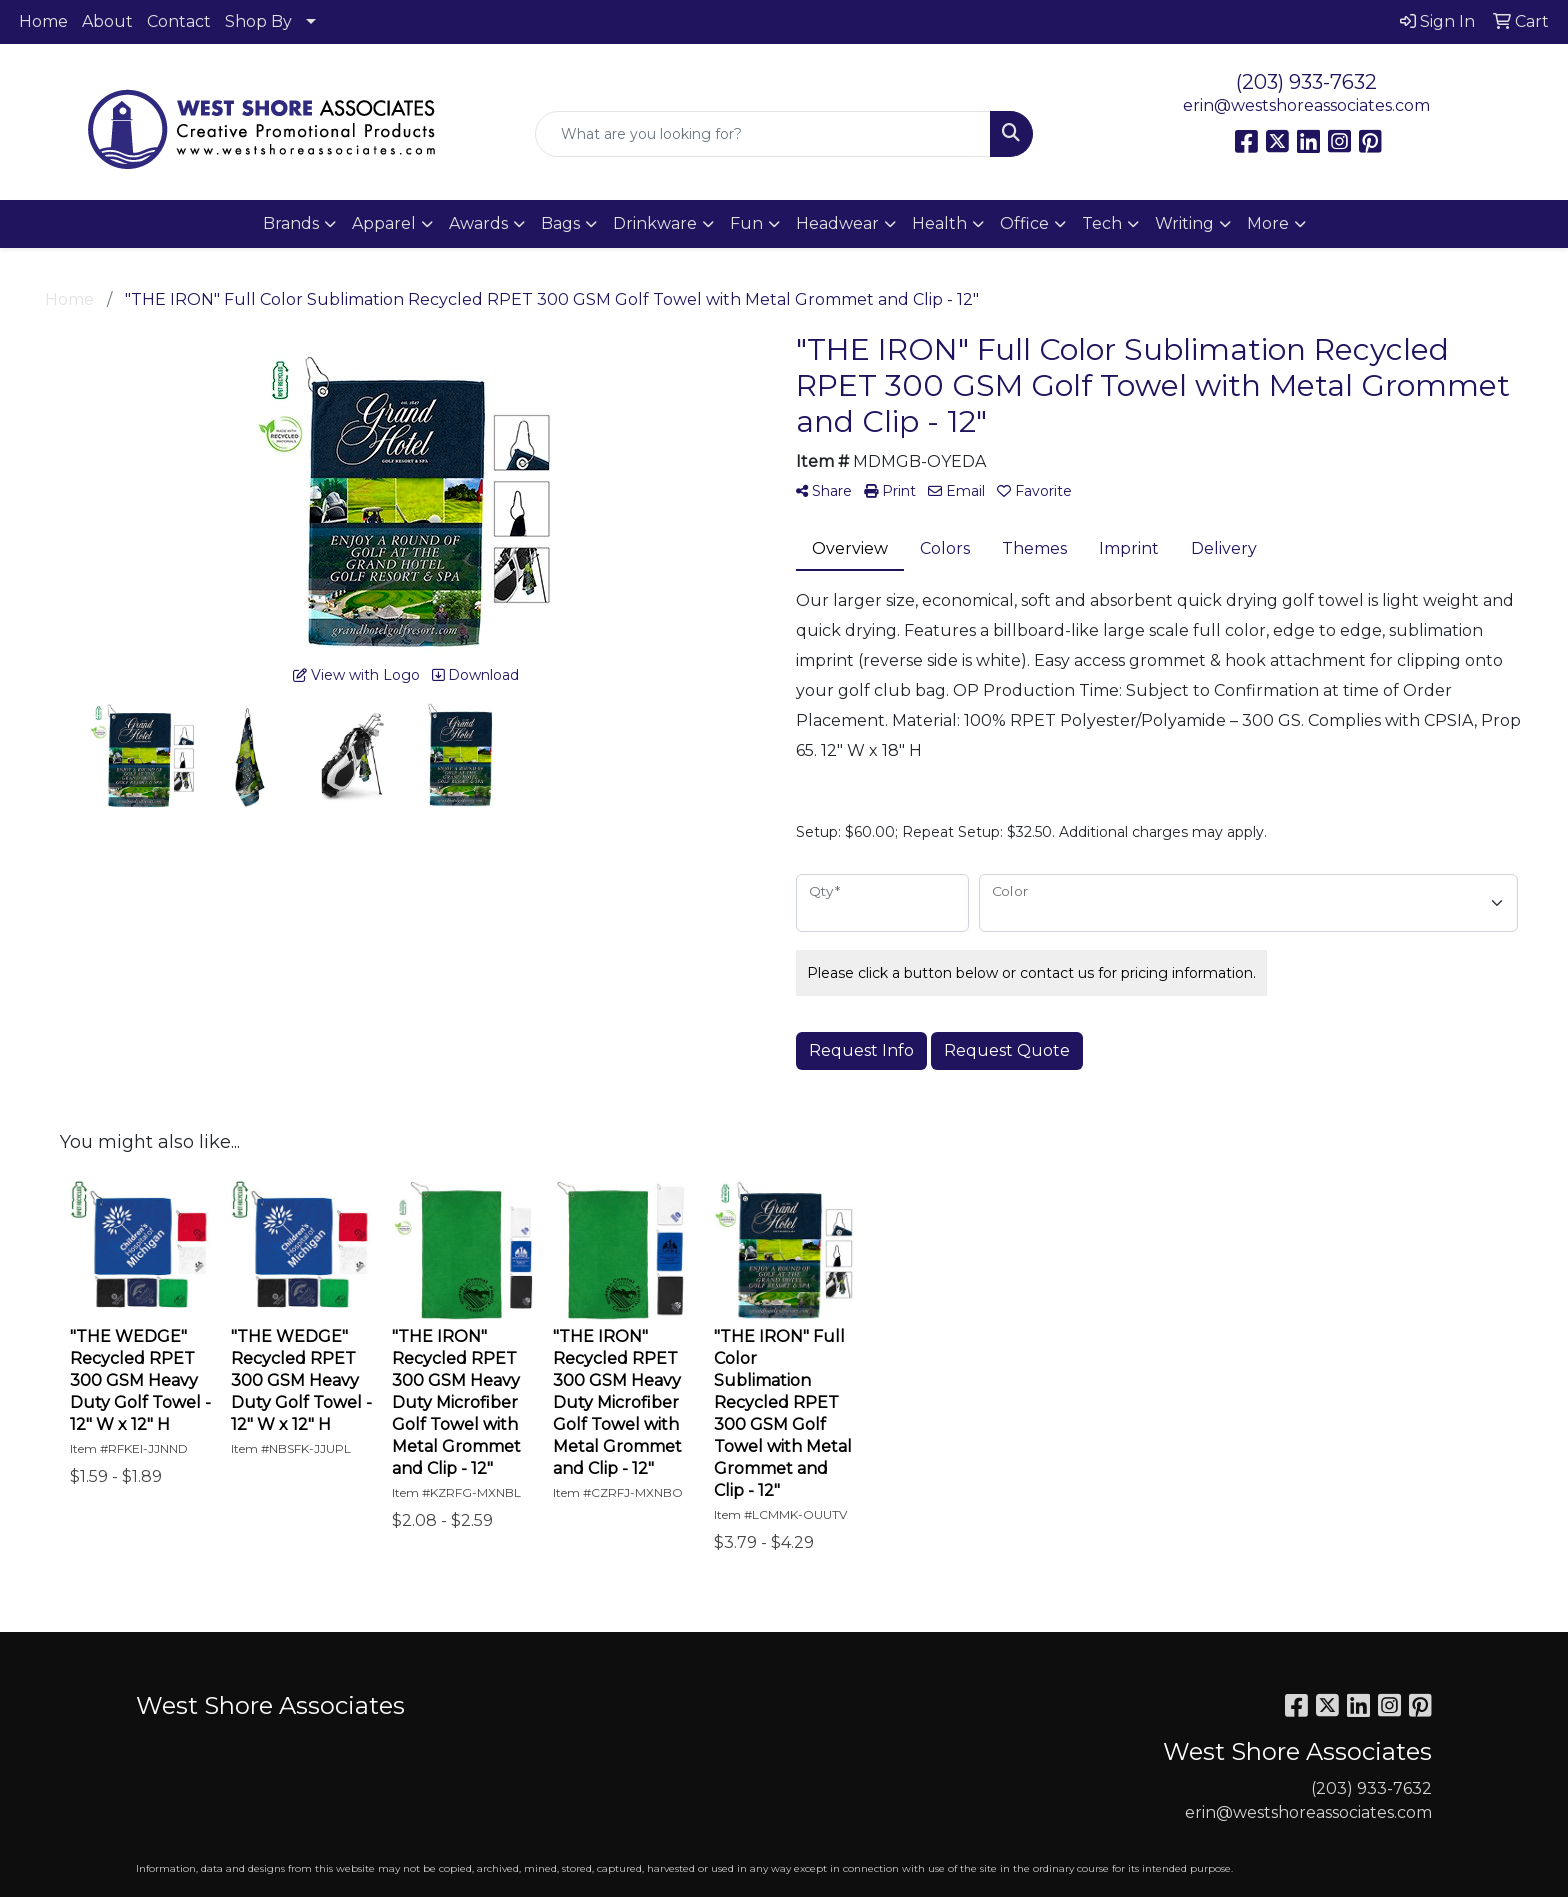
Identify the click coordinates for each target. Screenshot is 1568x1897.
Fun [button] (746, 223)
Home (43, 21)
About (107, 21)
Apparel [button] (384, 223)
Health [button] (939, 223)
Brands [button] (291, 223)
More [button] (1268, 223)
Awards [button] (478, 223)
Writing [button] (1184, 223)
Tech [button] (1102, 223)
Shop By (258, 21)
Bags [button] (560, 223)
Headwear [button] (837, 223)
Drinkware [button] (655, 223)
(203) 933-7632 (1306, 82)
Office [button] (1024, 223)
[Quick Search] (763, 134)
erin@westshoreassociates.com (1306, 105)
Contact (179, 21)
